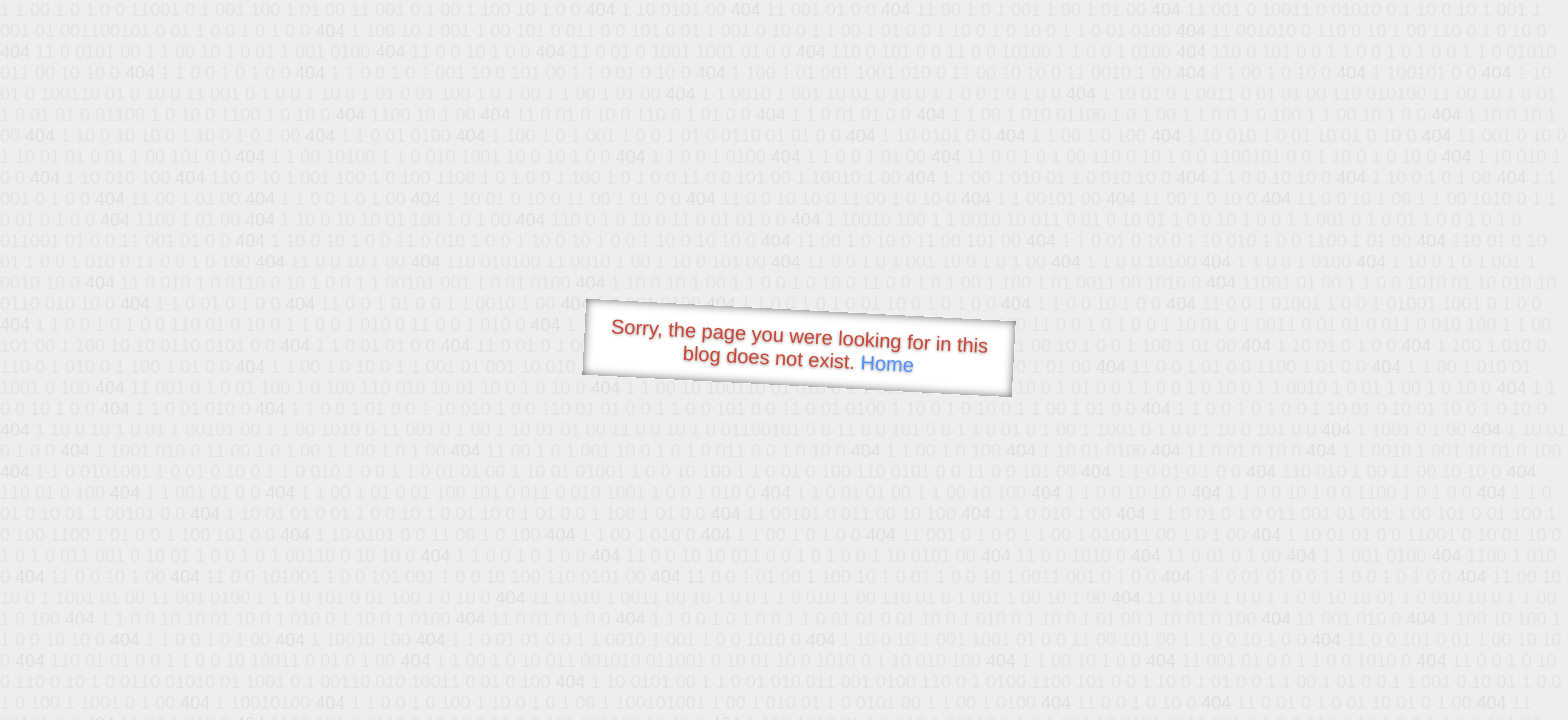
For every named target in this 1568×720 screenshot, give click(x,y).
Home (887, 363)
